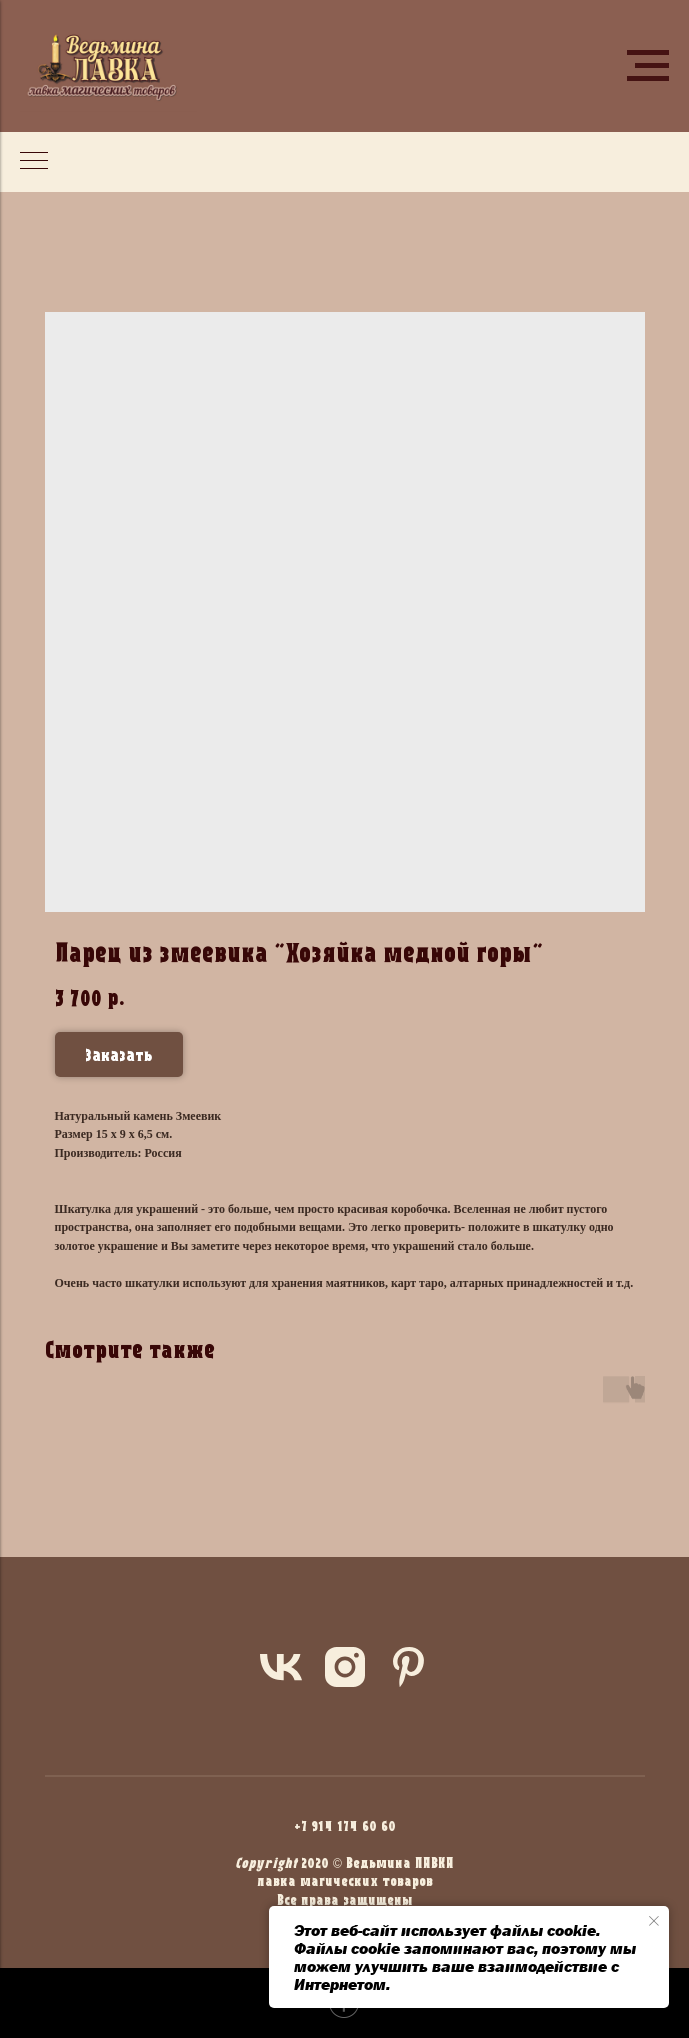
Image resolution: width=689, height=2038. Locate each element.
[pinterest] (409, 1667)
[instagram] (345, 1667)
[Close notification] (654, 1921)
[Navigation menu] (648, 66)
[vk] (281, 1667)
